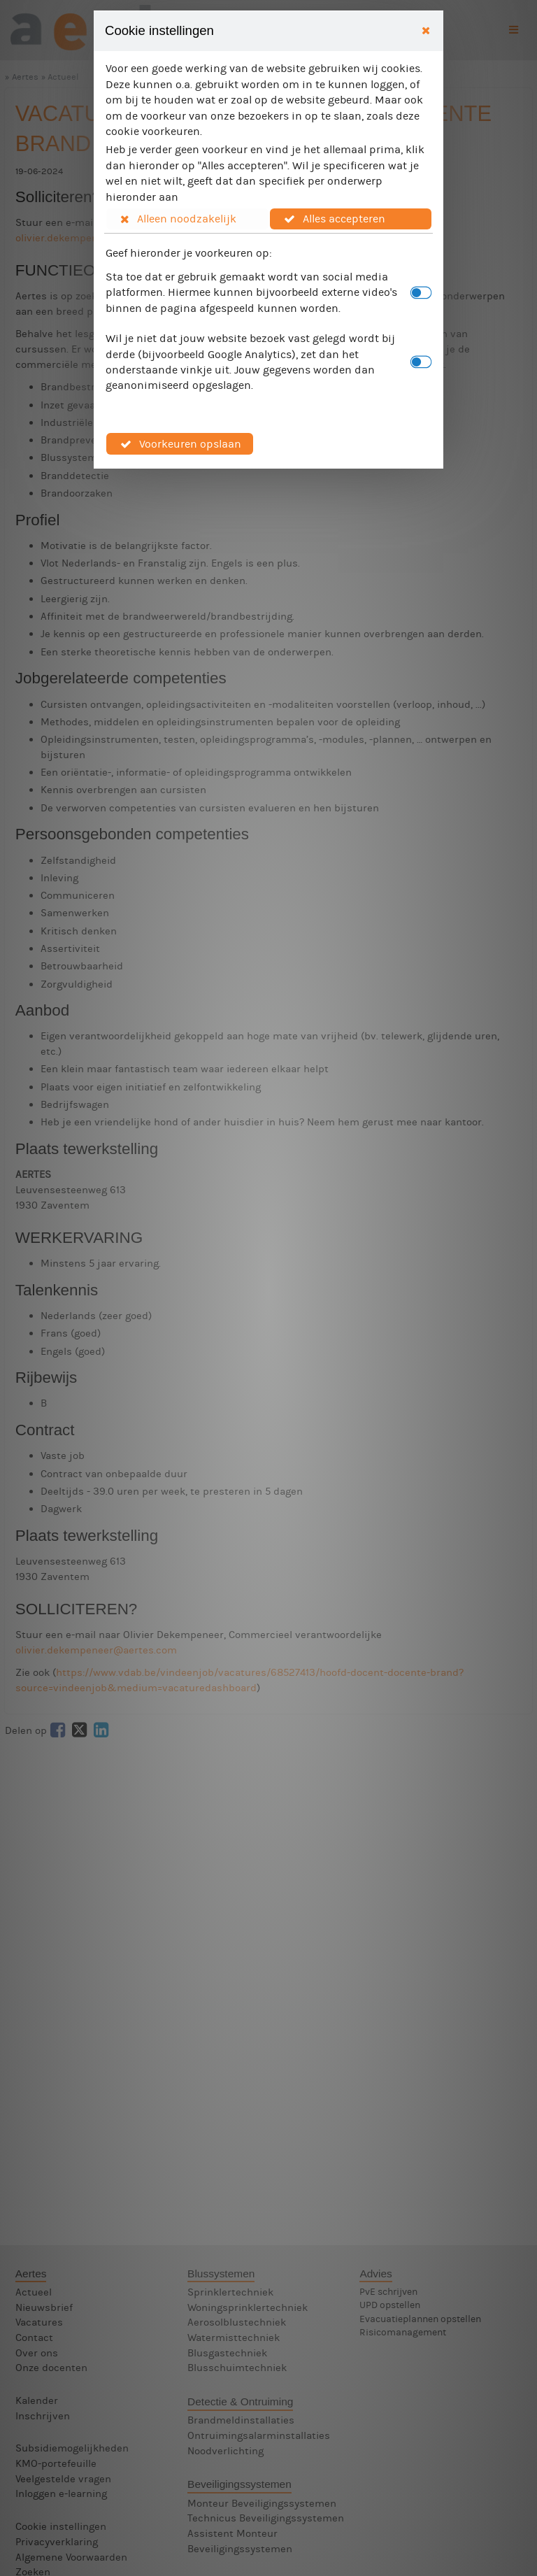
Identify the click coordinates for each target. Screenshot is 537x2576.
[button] (187, 218)
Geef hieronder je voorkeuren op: (189, 252)
